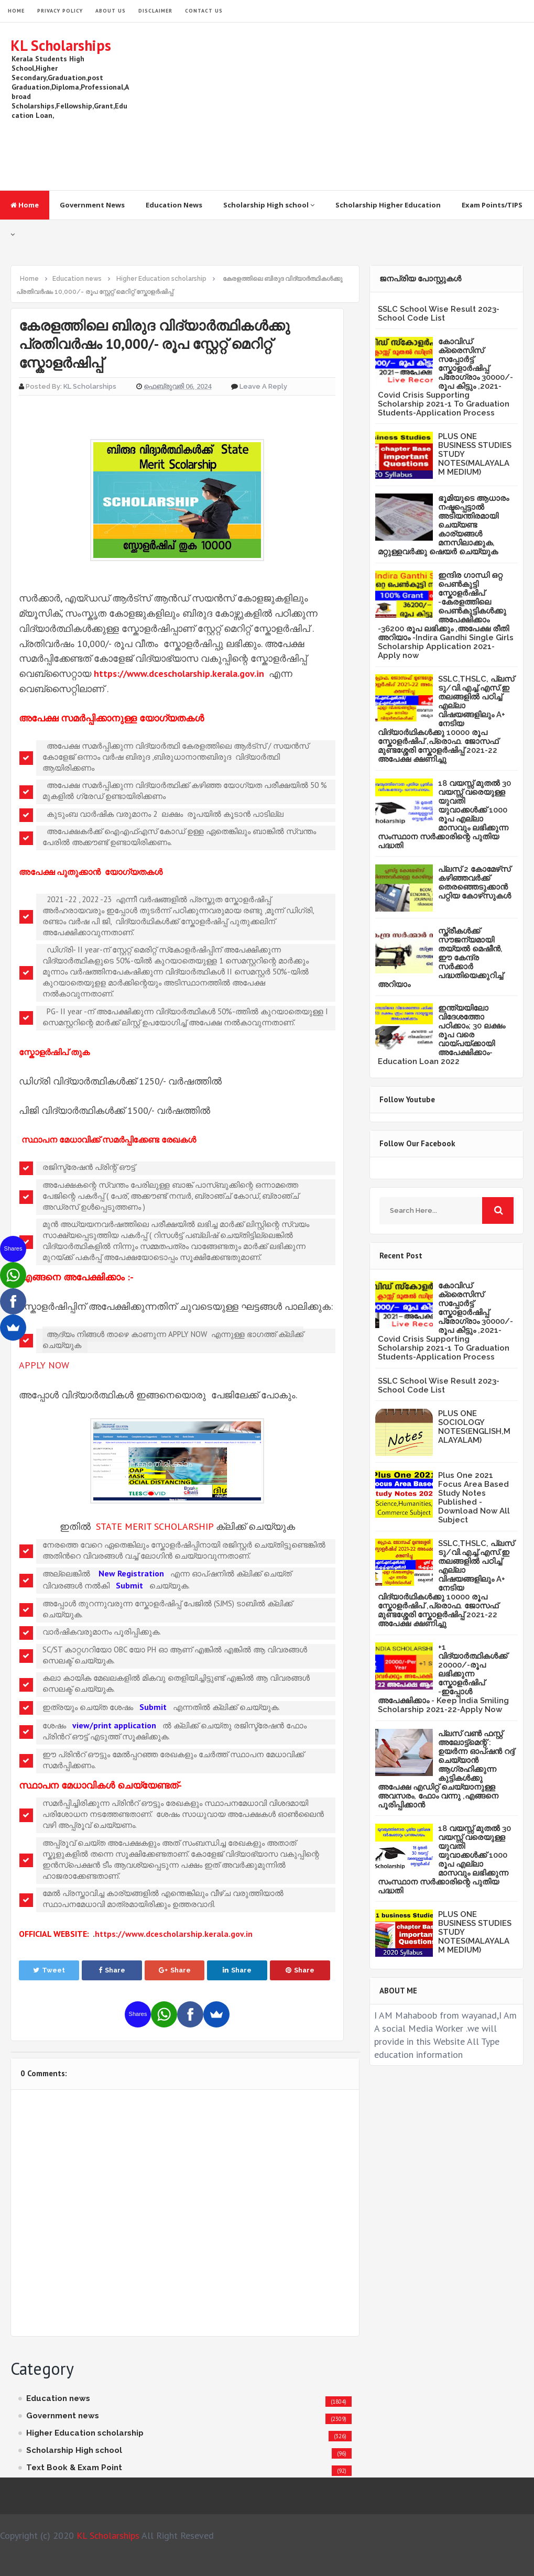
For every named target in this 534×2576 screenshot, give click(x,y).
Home (24, 205)
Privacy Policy (60, 10)
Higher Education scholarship (85, 2433)
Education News (174, 205)
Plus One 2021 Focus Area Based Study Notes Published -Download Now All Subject (474, 1498)
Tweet (49, 1970)
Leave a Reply (263, 386)
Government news (62, 2415)
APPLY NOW (44, 1365)
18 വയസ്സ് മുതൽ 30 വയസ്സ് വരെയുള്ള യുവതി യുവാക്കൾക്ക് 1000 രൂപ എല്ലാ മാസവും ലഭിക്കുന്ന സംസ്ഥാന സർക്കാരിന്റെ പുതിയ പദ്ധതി (444, 814)
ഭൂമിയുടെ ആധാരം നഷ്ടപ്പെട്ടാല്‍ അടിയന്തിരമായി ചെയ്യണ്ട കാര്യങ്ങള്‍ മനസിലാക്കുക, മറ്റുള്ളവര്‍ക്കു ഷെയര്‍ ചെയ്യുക (443, 525)
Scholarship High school (268, 205)
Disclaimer (155, 10)
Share (112, 1970)
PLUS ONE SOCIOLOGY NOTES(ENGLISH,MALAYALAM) (474, 1427)
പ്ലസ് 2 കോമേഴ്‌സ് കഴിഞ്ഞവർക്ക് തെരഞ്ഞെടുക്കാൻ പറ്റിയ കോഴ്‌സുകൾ (474, 882)
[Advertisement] (333, 106)
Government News (92, 205)
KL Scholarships (60, 45)
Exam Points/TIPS (492, 205)
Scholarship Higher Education (388, 205)
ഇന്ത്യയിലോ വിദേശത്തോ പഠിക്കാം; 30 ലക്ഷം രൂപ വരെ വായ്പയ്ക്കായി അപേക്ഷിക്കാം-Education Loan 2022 (441, 1034)
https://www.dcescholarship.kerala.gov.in (179, 673)
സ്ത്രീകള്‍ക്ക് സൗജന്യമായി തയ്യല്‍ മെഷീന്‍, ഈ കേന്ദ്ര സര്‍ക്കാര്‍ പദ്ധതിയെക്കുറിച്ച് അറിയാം (440, 957)
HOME (16, 10)
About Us (110, 10)
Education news (58, 2398)
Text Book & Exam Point (74, 2467)
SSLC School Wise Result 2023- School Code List (438, 313)
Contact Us (204, 10)
